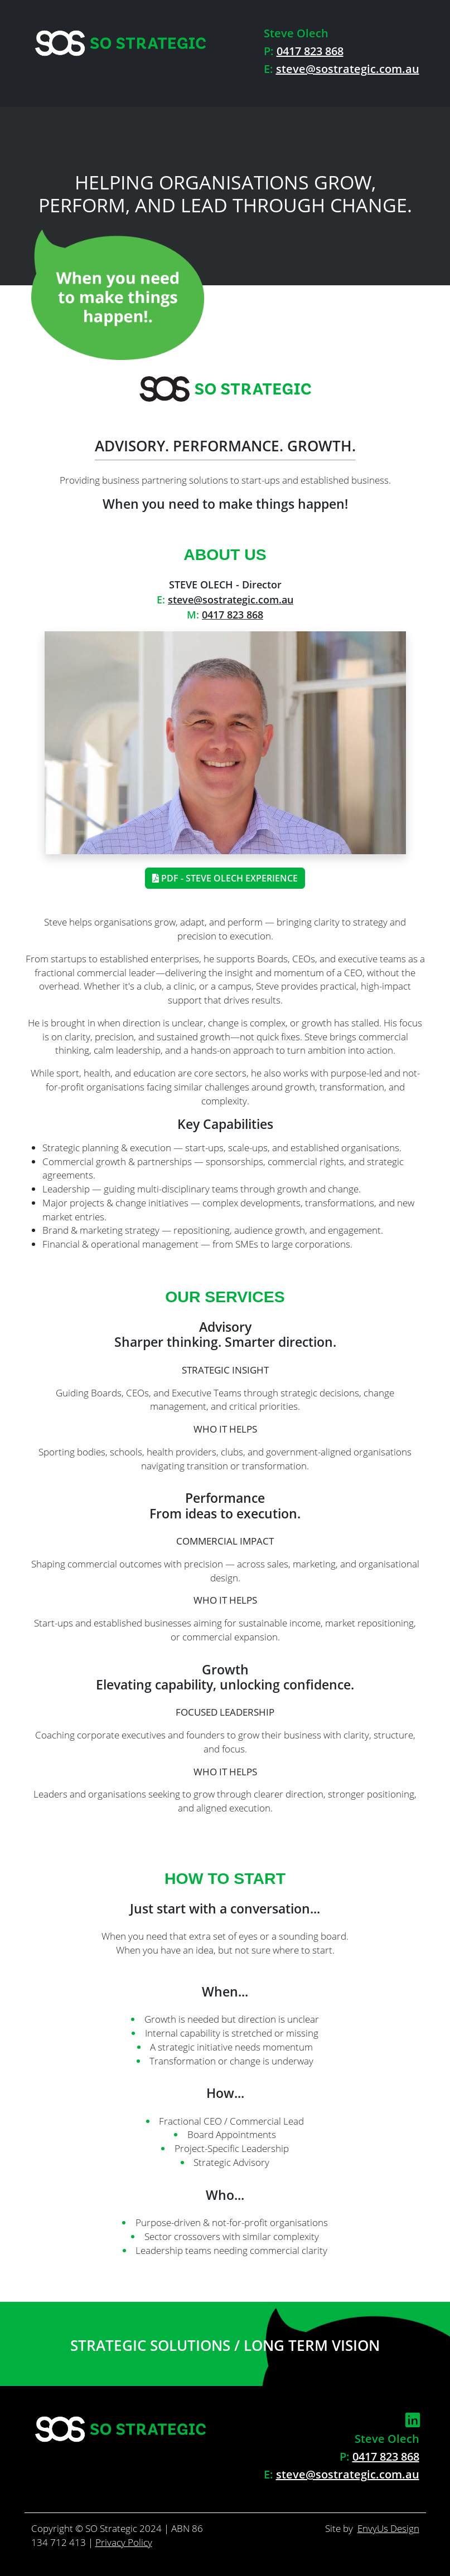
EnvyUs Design (388, 2528)
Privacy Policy (123, 2542)
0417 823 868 (310, 51)
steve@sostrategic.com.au (347, 68)
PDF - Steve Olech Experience (225, 878)
